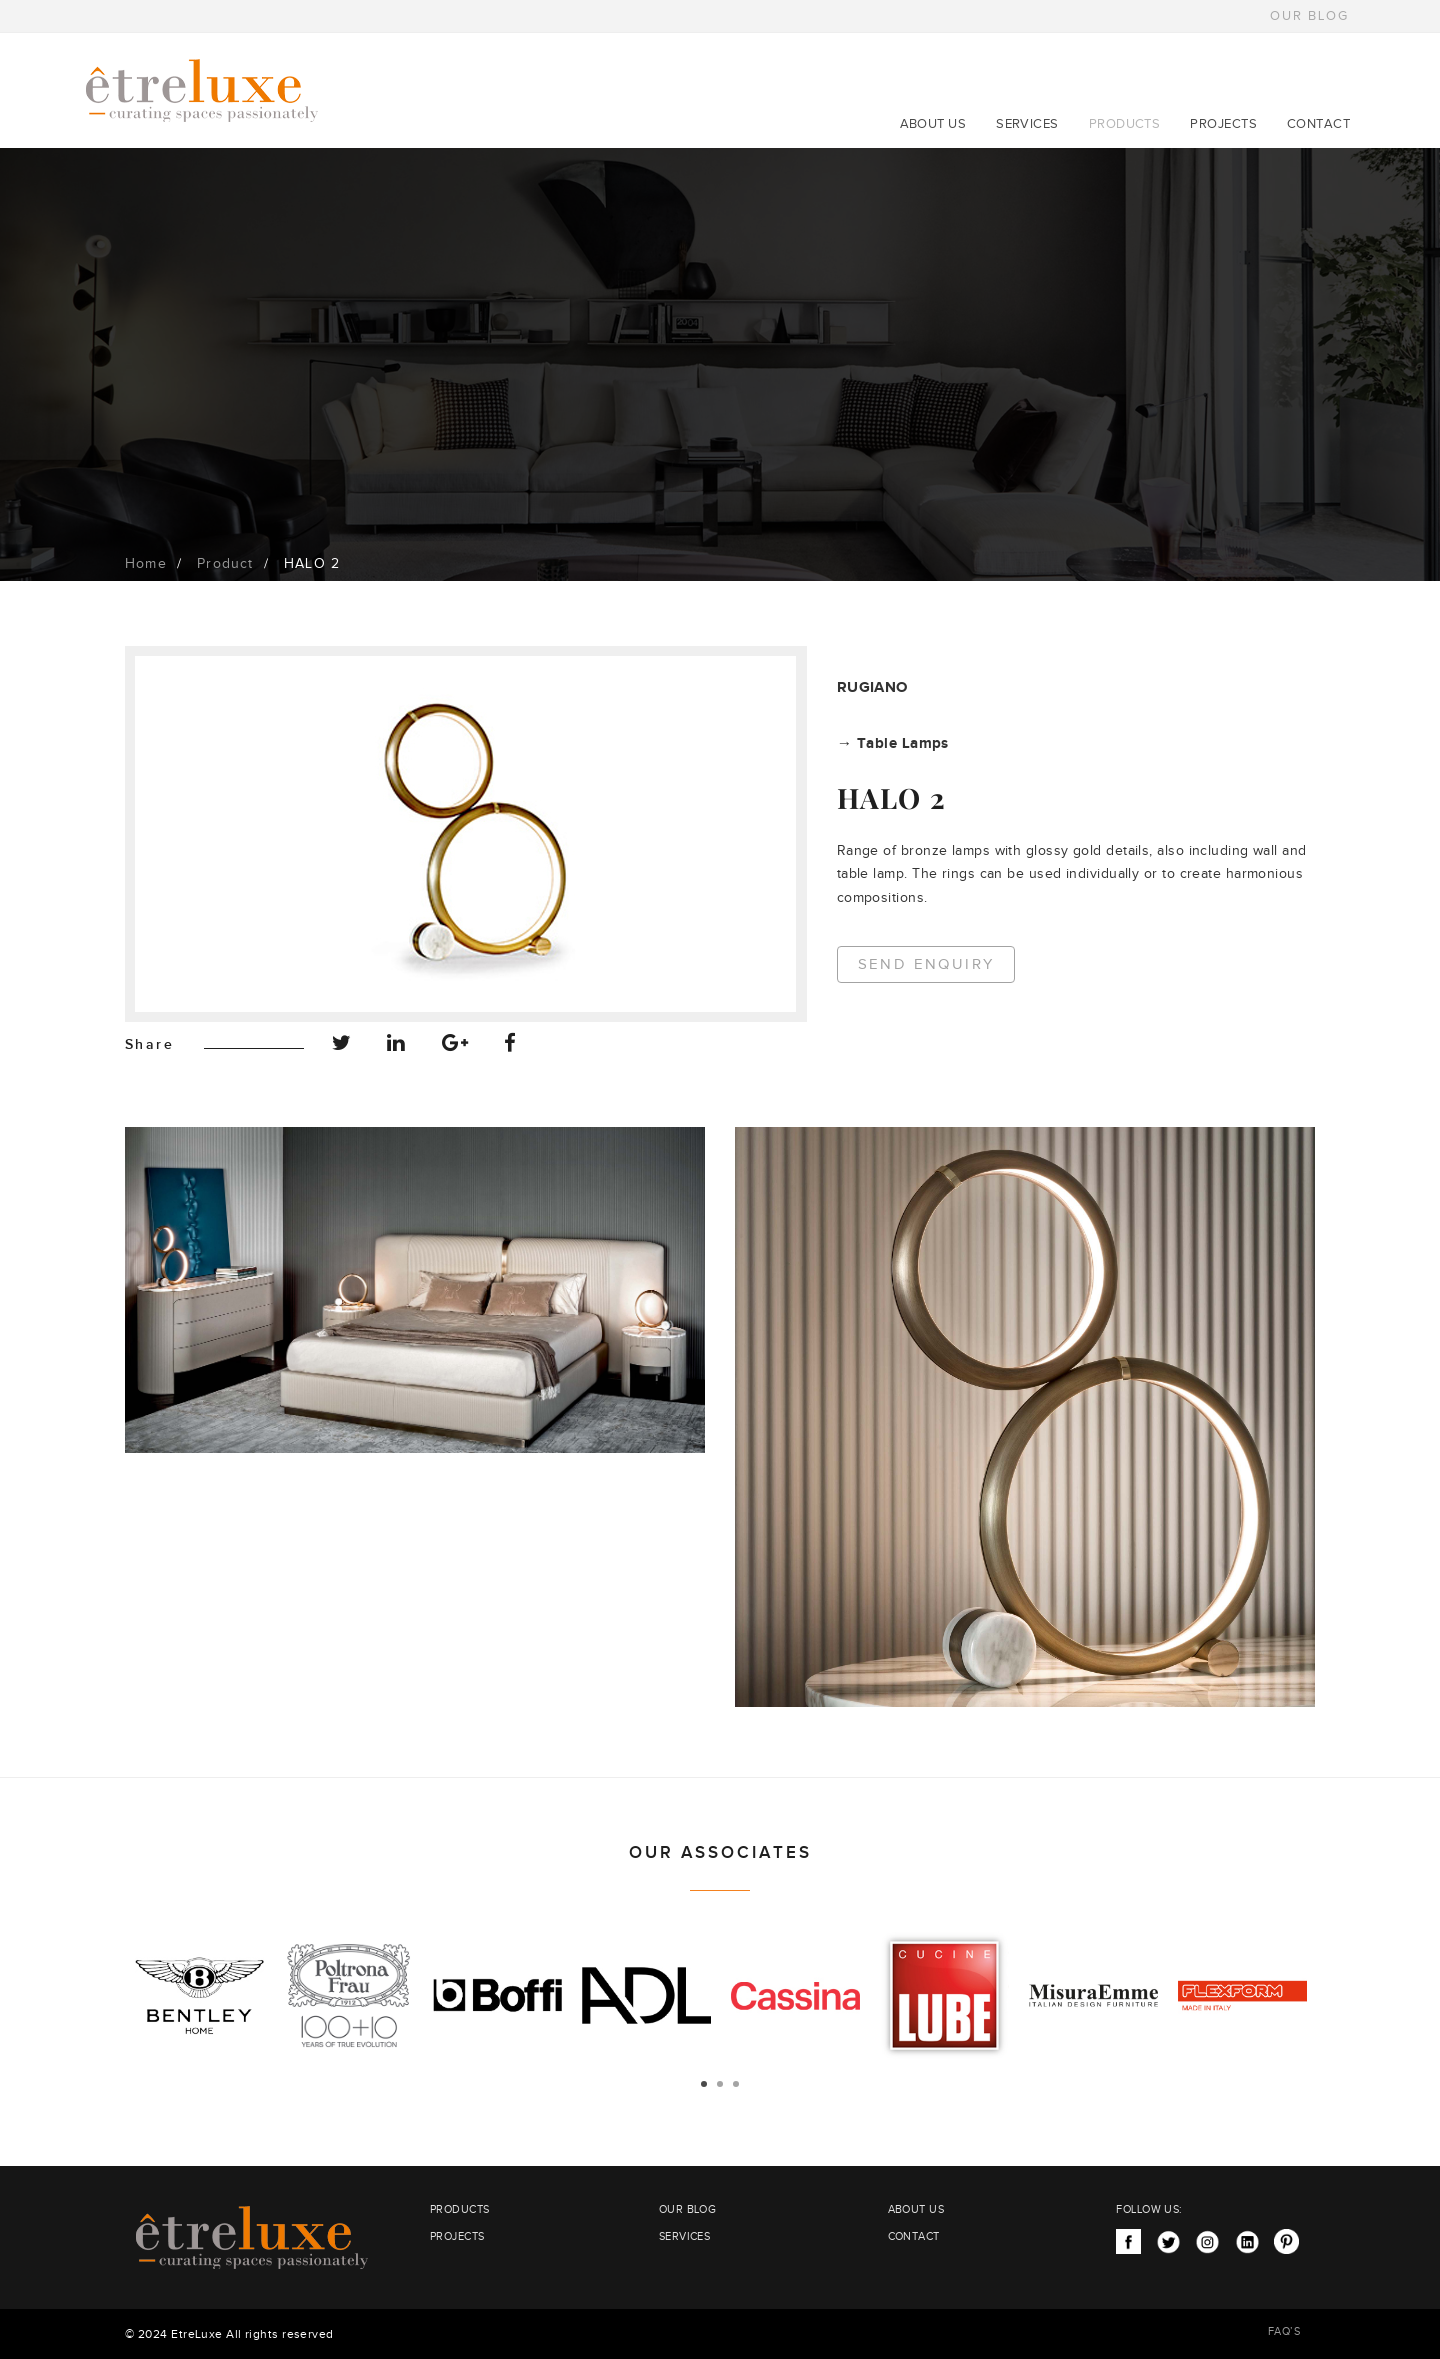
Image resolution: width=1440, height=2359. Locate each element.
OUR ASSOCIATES (720, 1853)
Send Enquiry (926, 964)
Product (225, 564)
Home (146, 564)
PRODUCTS (1125, 124)
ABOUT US (933, 124)
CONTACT (1318, 124)
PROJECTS (1223, 124)
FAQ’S (1284, 2331)
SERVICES (1027, 124)
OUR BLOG (1309, 16)
